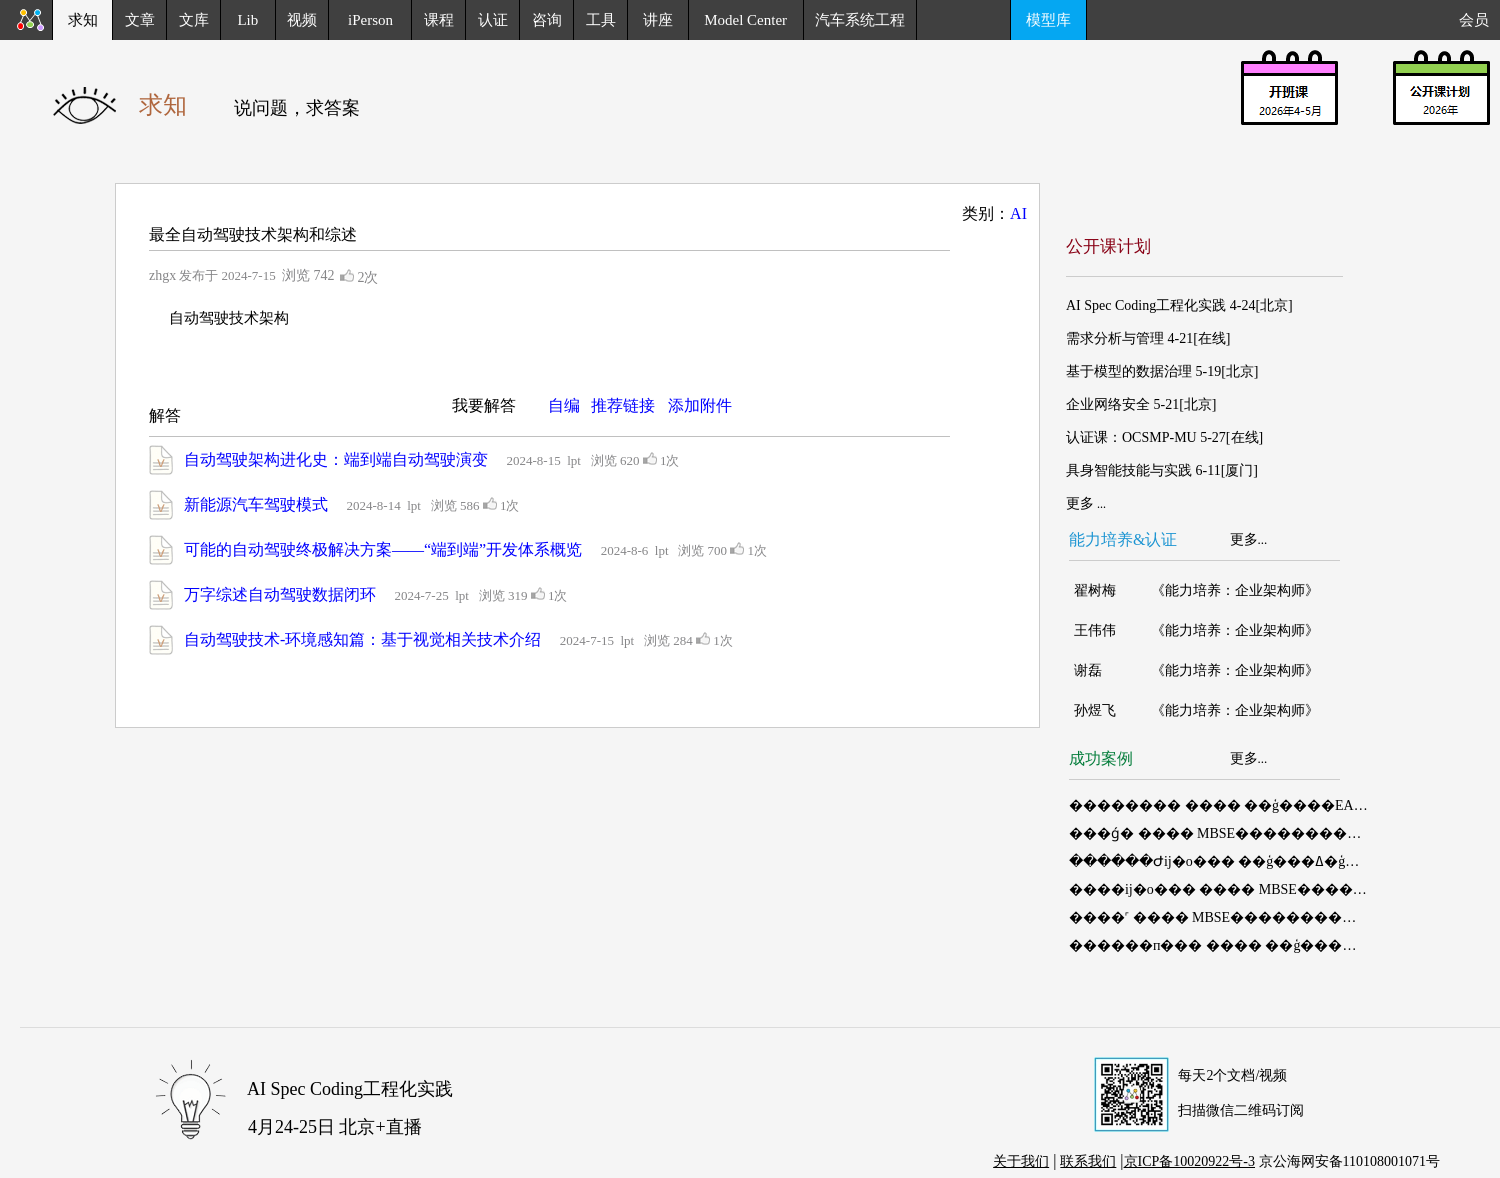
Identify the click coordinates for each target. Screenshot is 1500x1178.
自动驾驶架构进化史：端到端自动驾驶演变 (336, 459)
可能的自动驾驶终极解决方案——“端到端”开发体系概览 (383, 549)
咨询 (547, 20)
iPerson (370, 20)
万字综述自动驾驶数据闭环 (280, 594)
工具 (601, 20)
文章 (140, 20)
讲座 (658, 20)
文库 (194, 20)
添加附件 (700, 405)
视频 (302, 20)
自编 (564, 405)
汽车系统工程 (860, 20)
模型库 (1048, 20)
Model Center (745, 20)
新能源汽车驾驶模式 (256, 504)
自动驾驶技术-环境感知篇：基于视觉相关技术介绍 (362, 639)
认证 (493, 20)
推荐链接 (623, 405)
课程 (439, 20)
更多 (1244, 539)
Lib (247, 20)
